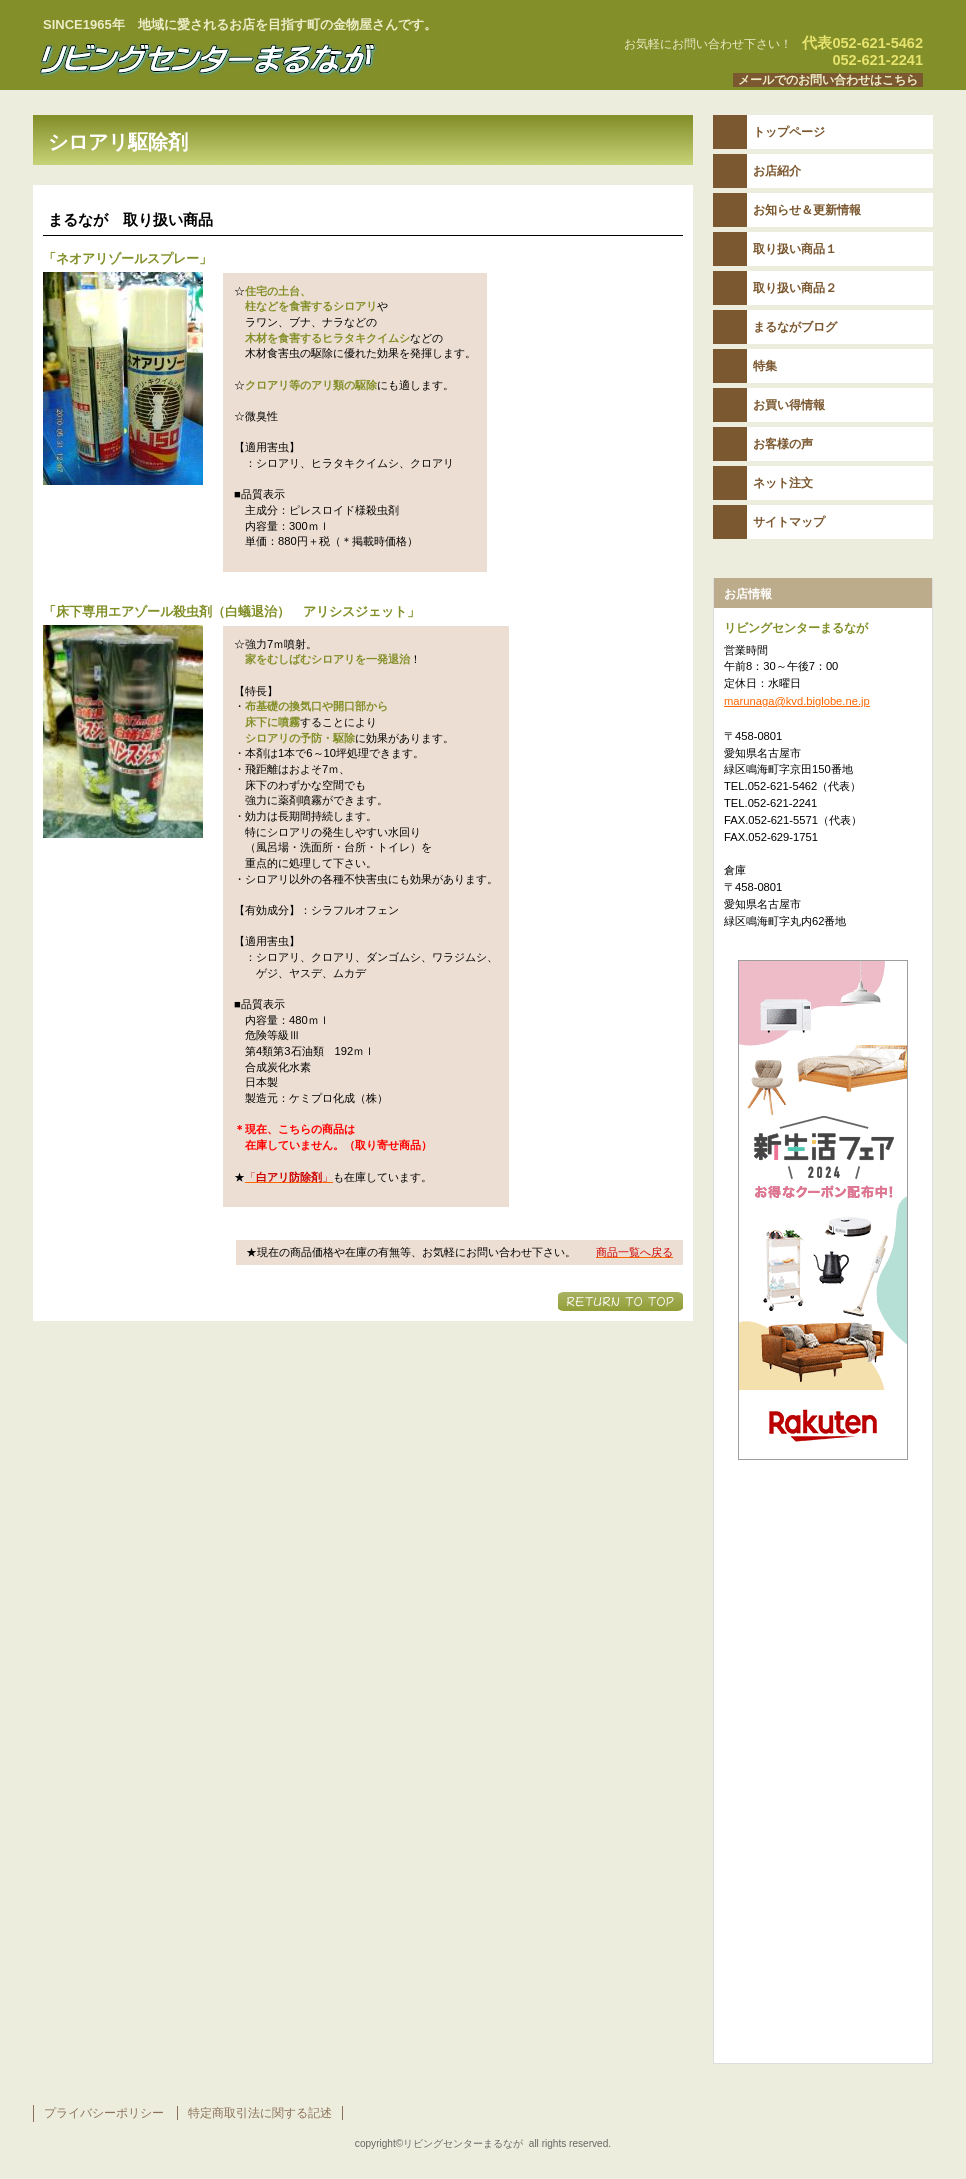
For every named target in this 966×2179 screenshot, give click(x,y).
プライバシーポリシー (104, 2113)
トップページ (789, 132)
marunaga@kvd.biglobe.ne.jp (797, 701)
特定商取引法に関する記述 (260, 2113)
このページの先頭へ (620, 1301)
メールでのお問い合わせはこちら (828, 80)
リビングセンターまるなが (283, 59)
